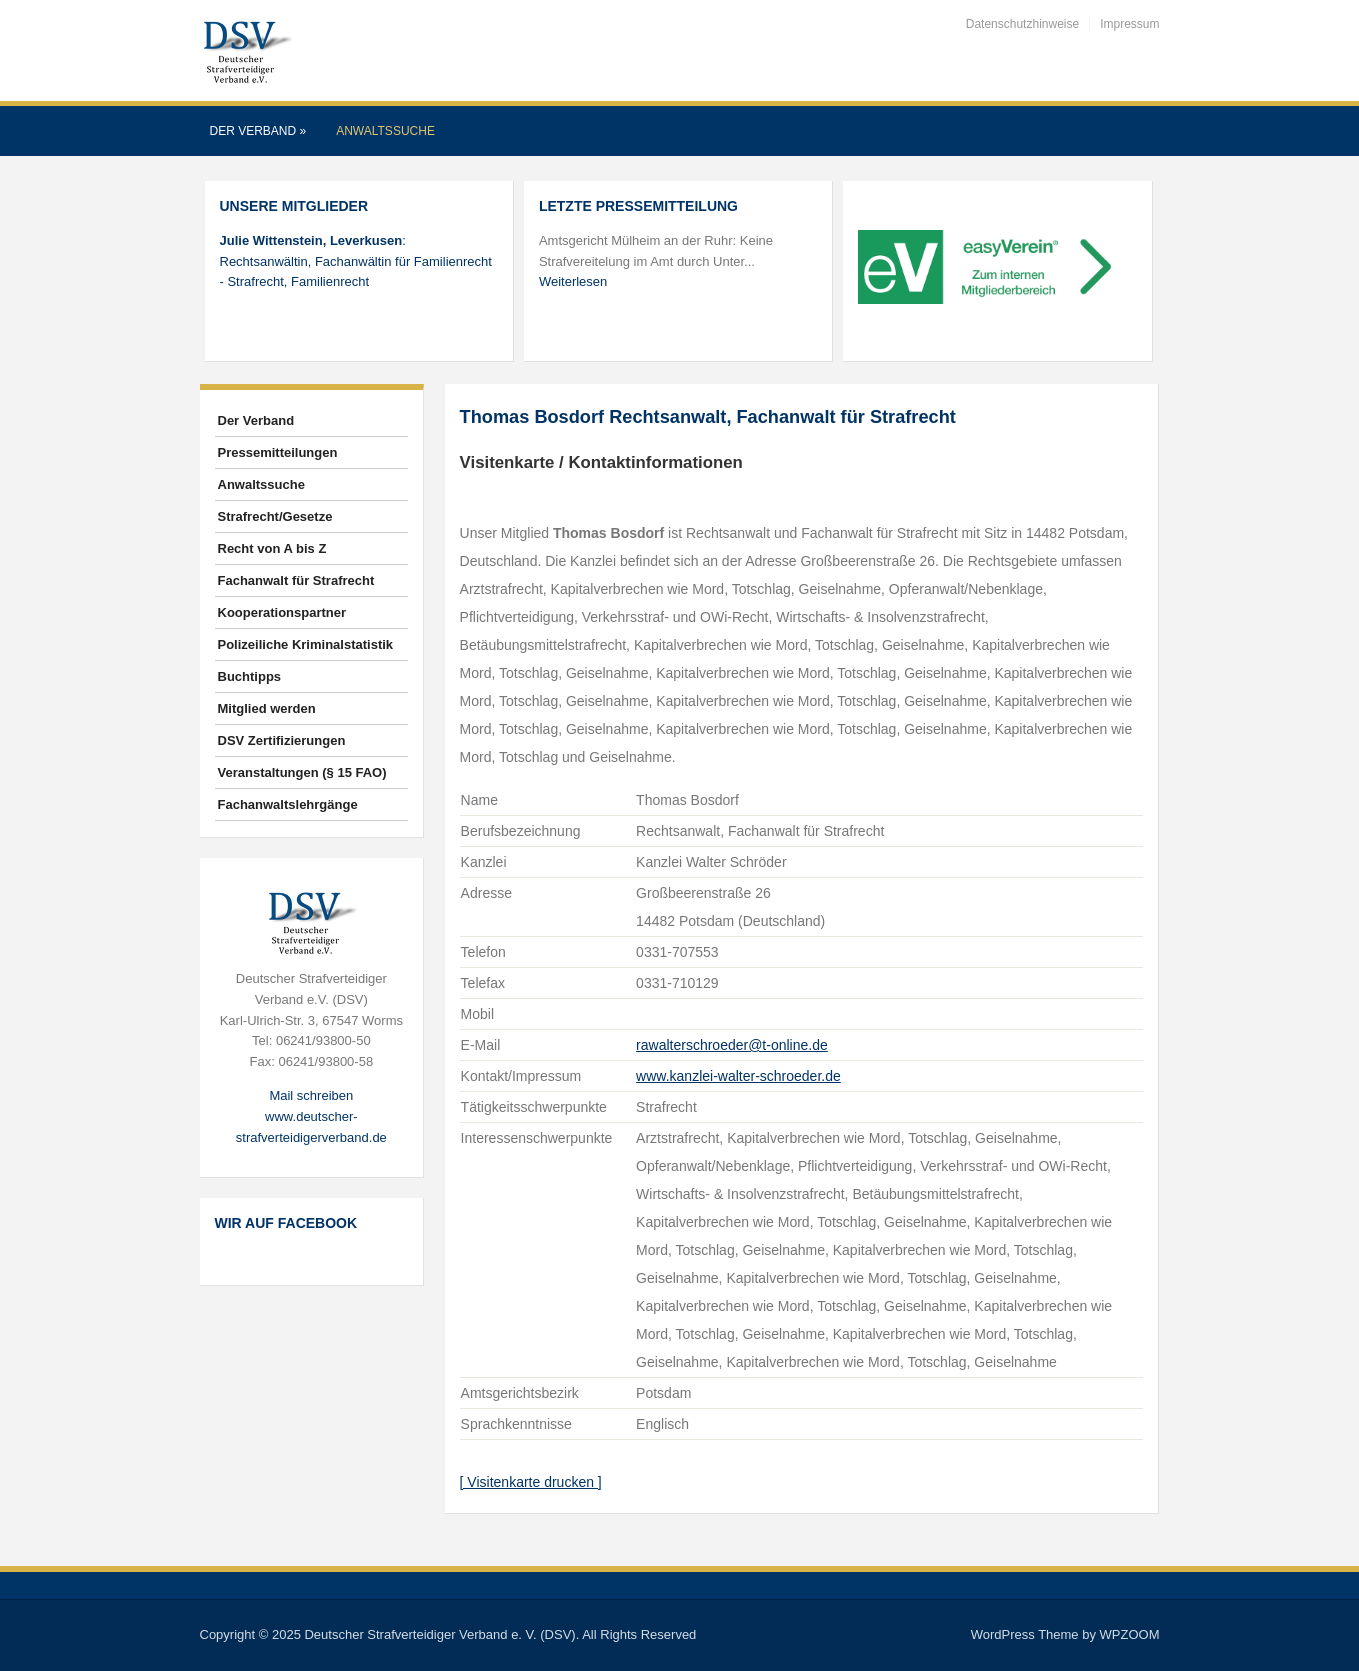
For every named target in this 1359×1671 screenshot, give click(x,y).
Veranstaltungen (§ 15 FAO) (302, 772)
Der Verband (258, 131)
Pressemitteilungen (278, 452)
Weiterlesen (573, 281)
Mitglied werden (267, 708)
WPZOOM (1130, 1634)
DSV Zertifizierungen (282, 740)
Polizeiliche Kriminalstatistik (306, 644)
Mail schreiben (311, 1095)
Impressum (1129, 24)
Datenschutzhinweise (1022, 24)
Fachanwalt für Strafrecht (296, 580)
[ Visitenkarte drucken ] (531, 1482)
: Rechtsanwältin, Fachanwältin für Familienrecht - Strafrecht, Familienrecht (356, 261)
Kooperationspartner (282, 612)
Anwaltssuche (385, 131)
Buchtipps (250, 676)
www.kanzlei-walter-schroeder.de (738, 1076)
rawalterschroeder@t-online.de (732, 1045)
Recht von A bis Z (272, 548)
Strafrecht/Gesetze (275, 516)
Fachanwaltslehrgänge (288, 804)
